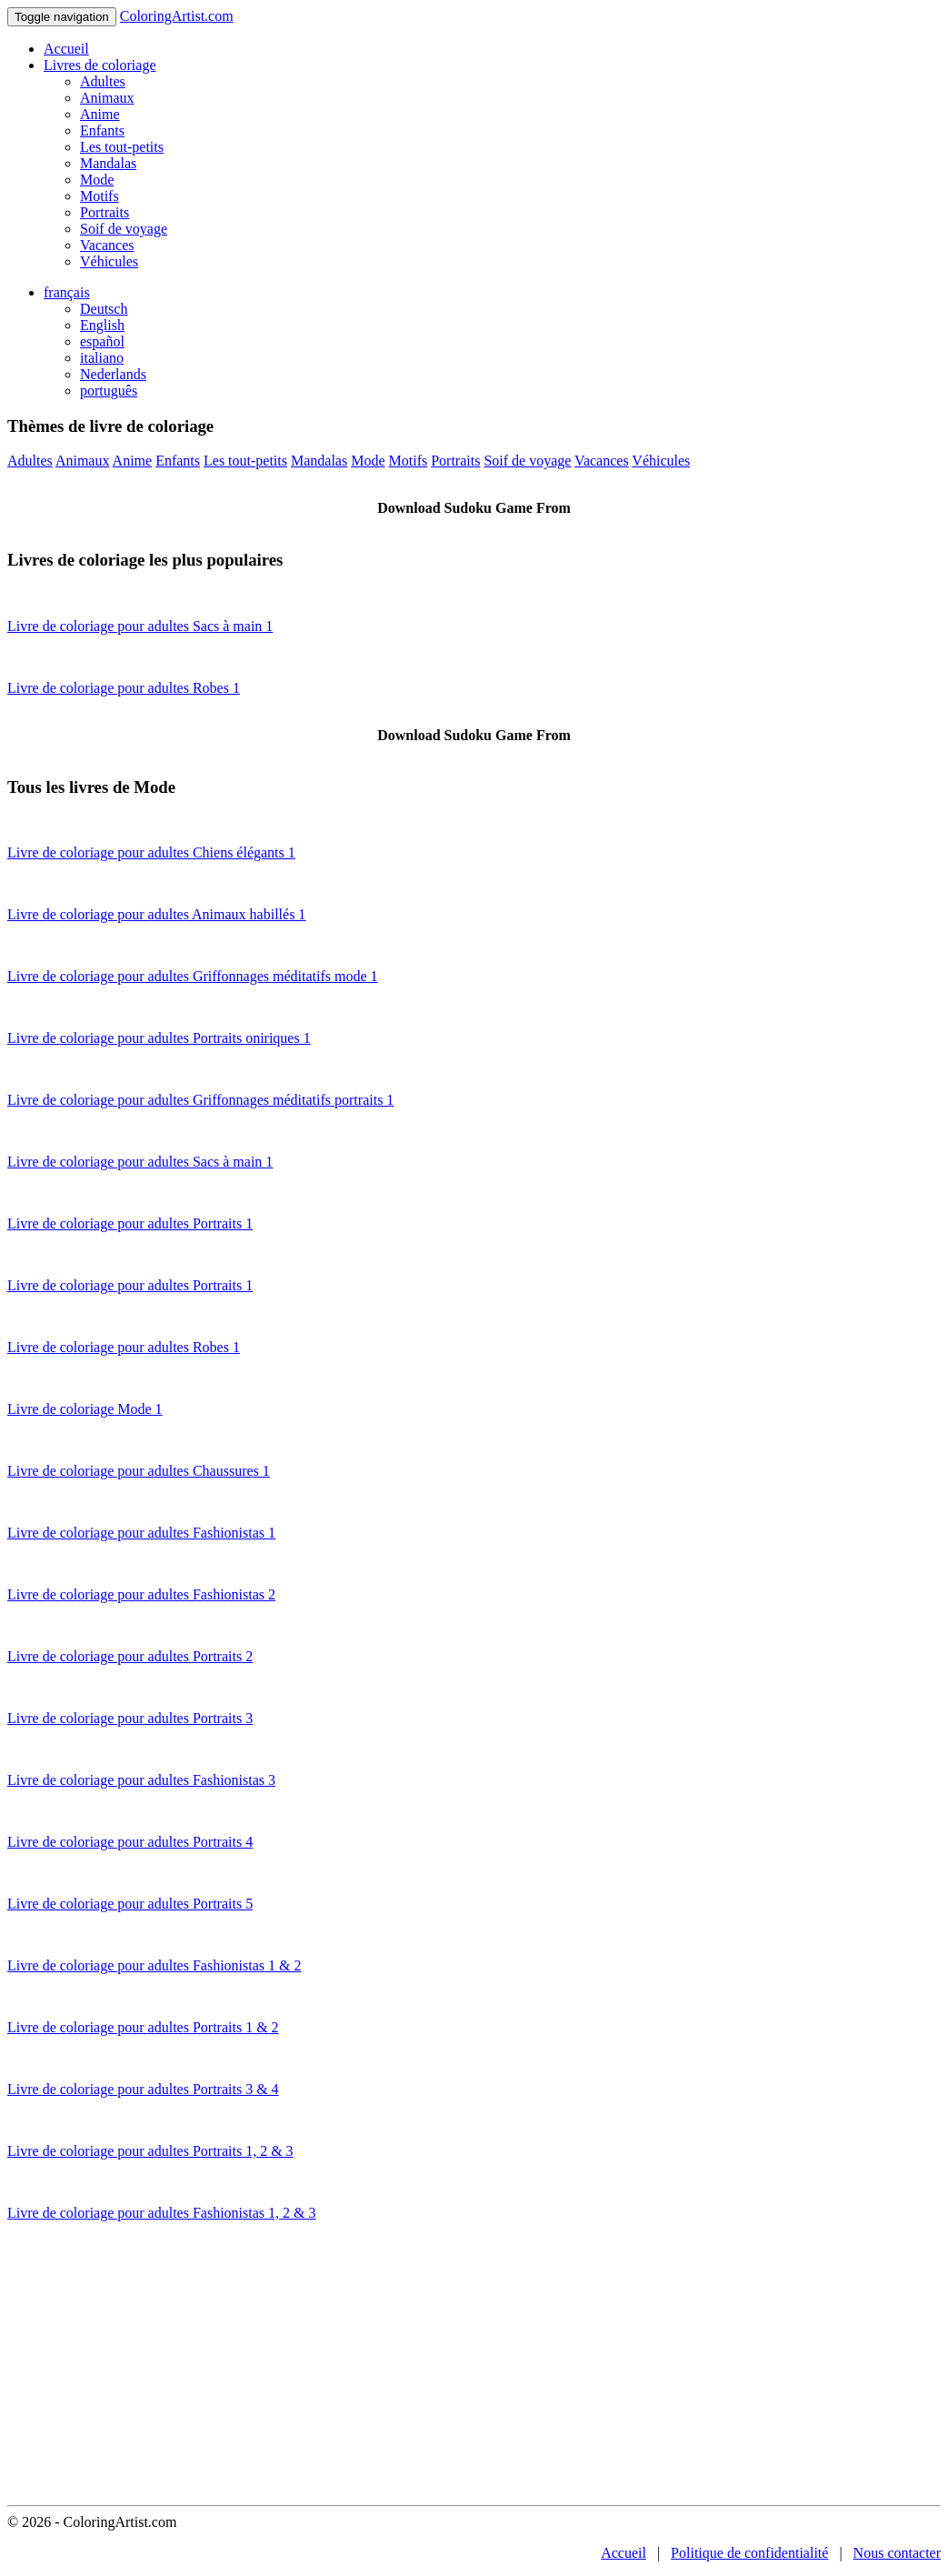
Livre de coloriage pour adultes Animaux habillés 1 (156, 914)
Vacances (107, 245)
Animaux (107, 97)
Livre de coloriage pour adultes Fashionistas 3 (141, 1780)
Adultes (102, 81)
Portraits (104, 212)
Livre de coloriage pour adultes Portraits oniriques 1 (159, 1038)
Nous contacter (897, 2553)
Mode (97, 179)
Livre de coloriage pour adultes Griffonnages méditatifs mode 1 (192, 976)
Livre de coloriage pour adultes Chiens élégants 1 (151, 852)
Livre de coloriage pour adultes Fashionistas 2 (141, 1594)
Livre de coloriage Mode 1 (85, 1409)
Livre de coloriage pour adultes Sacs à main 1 (140, 626)
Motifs (99, 196)
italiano (102, 358)
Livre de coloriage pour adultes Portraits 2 (130, 1656)
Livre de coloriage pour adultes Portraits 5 (130, 1903)
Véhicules (109, 261)
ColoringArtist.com (177, 16)
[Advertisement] (474, 2368)
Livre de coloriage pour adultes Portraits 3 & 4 (143, 2089)
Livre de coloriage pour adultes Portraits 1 (130, 1223)
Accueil (66, 48)
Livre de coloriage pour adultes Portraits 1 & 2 (143, 2027)
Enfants (102, 130)
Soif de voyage (123, 228)
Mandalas (108, 163)
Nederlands (113, 374)
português (108, 390)
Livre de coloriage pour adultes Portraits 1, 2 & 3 (150, 2151)
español (102, 341)
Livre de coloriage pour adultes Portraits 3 (130, 1718)
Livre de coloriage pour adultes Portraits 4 (130, 1841)
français (67, 292)
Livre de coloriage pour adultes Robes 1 (123, 688)
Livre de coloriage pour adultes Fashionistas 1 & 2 (154, 1965)
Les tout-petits (122, 147)
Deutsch (103, 308)
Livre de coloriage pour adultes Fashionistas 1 (141, 1532)
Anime (100, 114)
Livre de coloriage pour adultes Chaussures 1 (138, 1470)
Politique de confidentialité (749, 2553)
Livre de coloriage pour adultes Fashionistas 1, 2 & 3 (161, 2212)
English (102, 325)
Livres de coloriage (100, 65)
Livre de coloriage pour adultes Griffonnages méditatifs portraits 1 (200, 1100)
